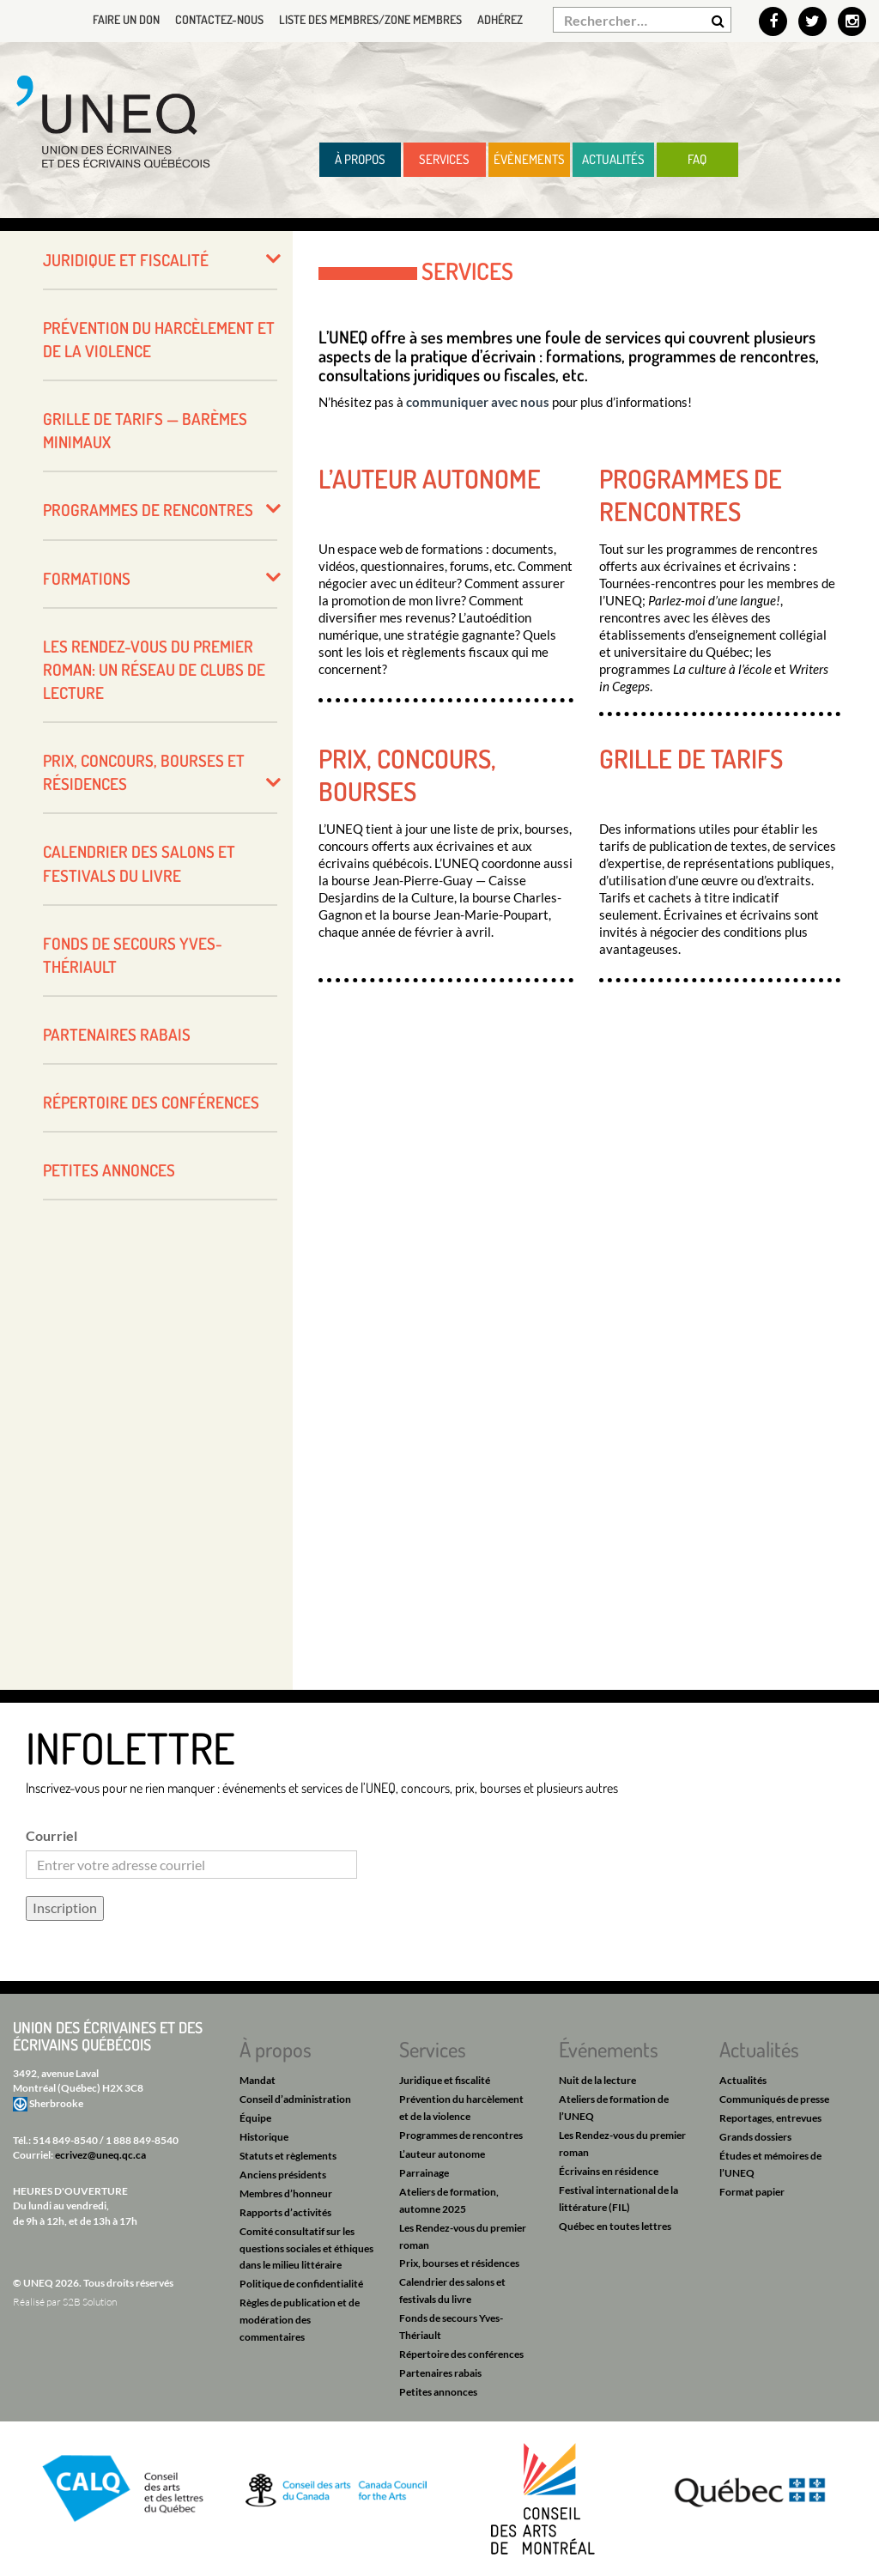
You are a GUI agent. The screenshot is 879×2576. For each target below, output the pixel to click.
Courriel (51, 1835)
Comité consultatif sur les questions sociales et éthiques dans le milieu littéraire (306, 2248)
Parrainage (424, 2172)
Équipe (255, 2117)
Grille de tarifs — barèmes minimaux (145, 430)
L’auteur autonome (429, 478)
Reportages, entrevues (770, 2117)
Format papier (752, 2191)
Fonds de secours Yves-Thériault (132, 955)
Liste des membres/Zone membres (370, 19)
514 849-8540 (65, 2140)
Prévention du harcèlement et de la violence (159, 339)
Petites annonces (109, 1170)
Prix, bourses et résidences (459, 2263)
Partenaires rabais (117, 1034)
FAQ (697, 159)
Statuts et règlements (287, 2155)
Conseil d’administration (295, 2099)
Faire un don (126, 19)
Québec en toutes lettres (615, 2226)
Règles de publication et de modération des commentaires (299, 2319)
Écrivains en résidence (608, 2171)
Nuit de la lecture (597, 2080)
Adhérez (500, 19)
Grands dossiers (755, 2136)
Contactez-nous (219, 19)
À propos (360, 159)
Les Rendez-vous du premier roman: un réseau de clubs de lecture (154, 669)
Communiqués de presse (774, 2099)
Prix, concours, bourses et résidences (144, 772)
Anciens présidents (282, 2174)
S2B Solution (90, 2301)
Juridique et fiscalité (126, 259)
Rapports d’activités (285, 2212)
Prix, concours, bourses (407, 774)
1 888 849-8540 (142, 2140)
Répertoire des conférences (151, 1102)
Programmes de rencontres (690, 494)
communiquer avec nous (477, 402)
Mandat (257, 2080)
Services (444, 159)
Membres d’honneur (285, 2193)
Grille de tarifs (691, 758)
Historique (263, 2136)
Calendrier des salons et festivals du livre (139, 863)
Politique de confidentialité (301, 2283)
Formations (86, 578)
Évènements (529, 159)
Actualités (613, 159)
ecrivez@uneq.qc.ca (100, 2154)
